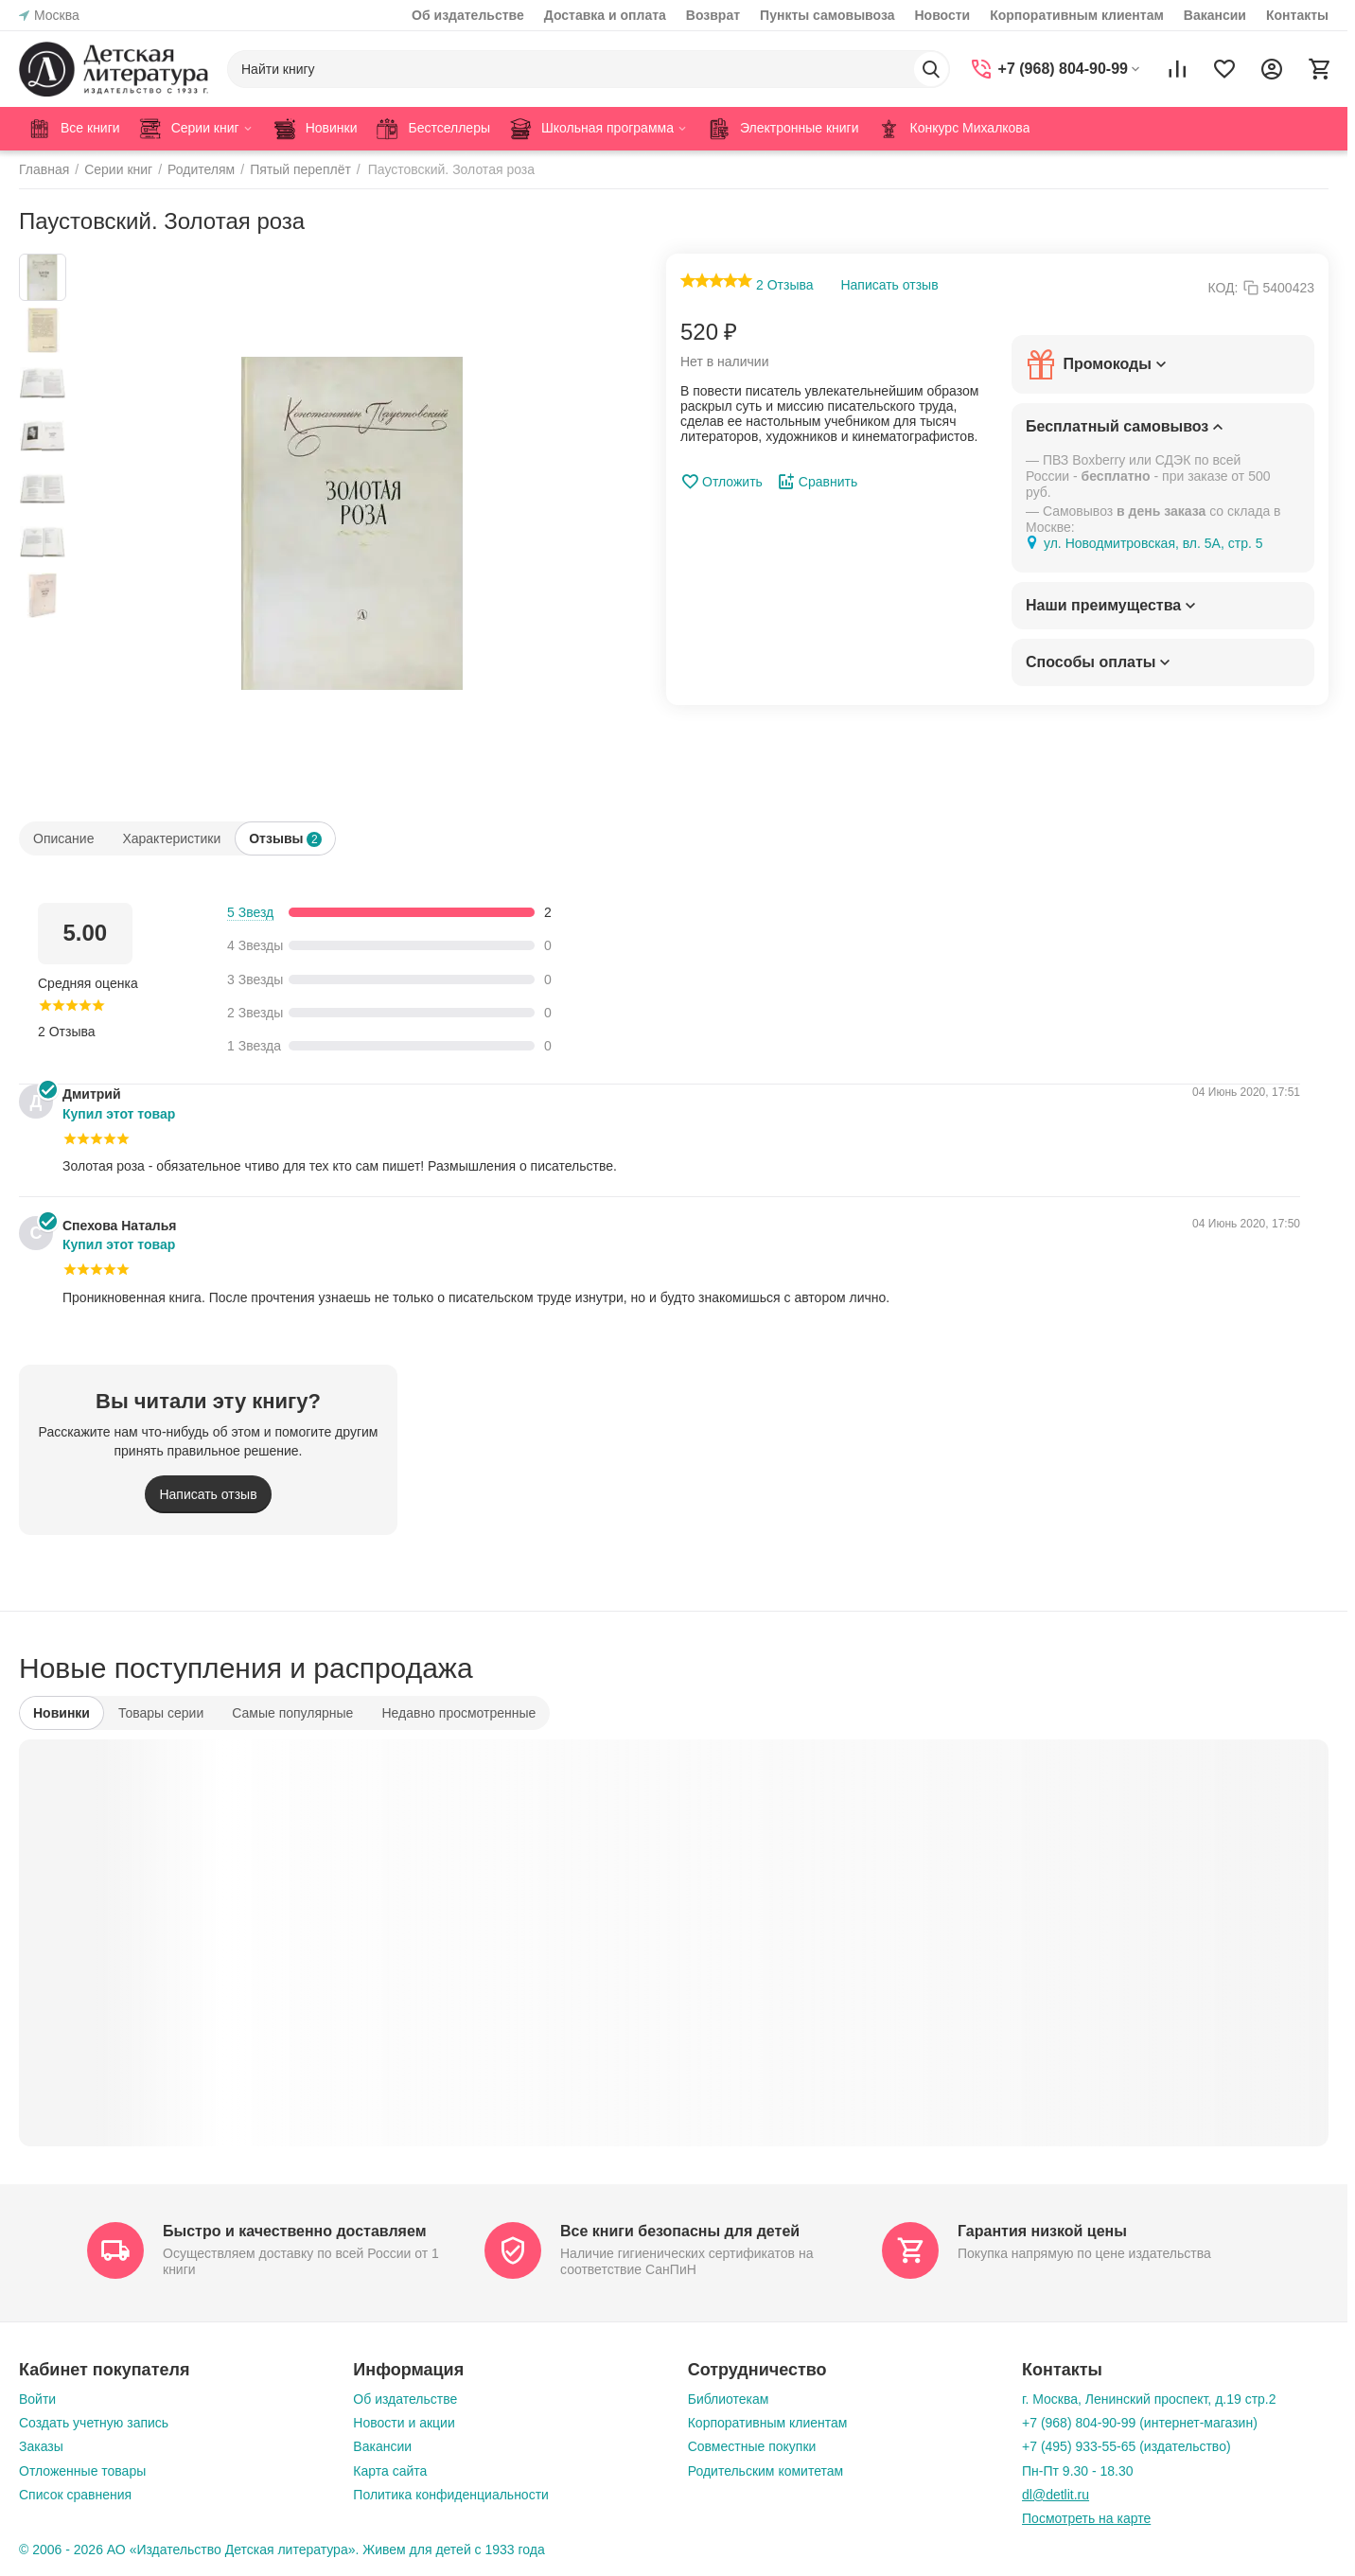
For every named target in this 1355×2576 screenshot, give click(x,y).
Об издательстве (468, 15)
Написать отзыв (889, 284)
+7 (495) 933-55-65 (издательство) (1126, 2446)
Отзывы (285, 839)
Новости (942, 15)
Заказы (41, 2446)
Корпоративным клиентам (1077, 15)
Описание (63, 838)
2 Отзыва (785, 284)
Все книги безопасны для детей (680, 2231)
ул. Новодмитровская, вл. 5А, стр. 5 (1153, 543)
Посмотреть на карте (1086, 2518)
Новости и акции (403, 2422)
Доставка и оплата (605, 15)
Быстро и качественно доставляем (294, 2231)
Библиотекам (728, 2399)
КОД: (1223, 287)
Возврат (713, 15)
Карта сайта (390, 2471)
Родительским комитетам (765, 2471)
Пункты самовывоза (827, 15)
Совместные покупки (752, 2446)
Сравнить (817, 481)
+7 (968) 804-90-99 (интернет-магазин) (1140, 2422)
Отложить (721, 481)
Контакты (1297, 15)
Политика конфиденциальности (451, 2494)
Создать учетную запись (93, 2422)
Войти (37, 2399)
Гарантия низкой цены (1042, 2231)
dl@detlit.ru (1055, 2494)
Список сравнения (75, 2494)
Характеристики (171, 838)
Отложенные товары (82, 2471)
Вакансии (1215, 15)
